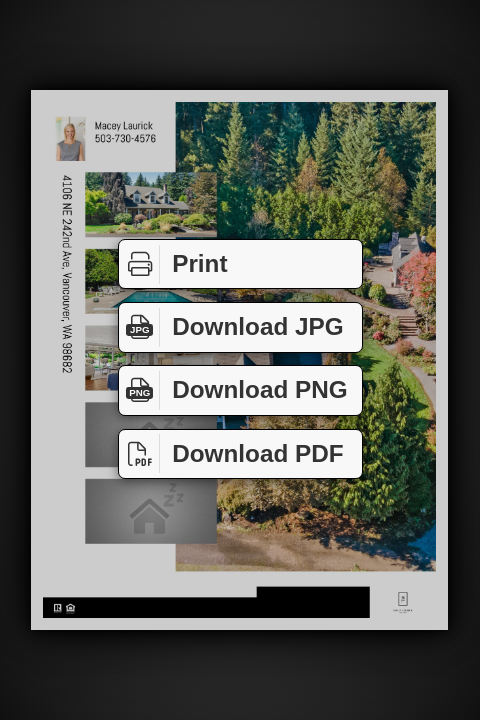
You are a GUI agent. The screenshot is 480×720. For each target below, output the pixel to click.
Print (173, 264)
